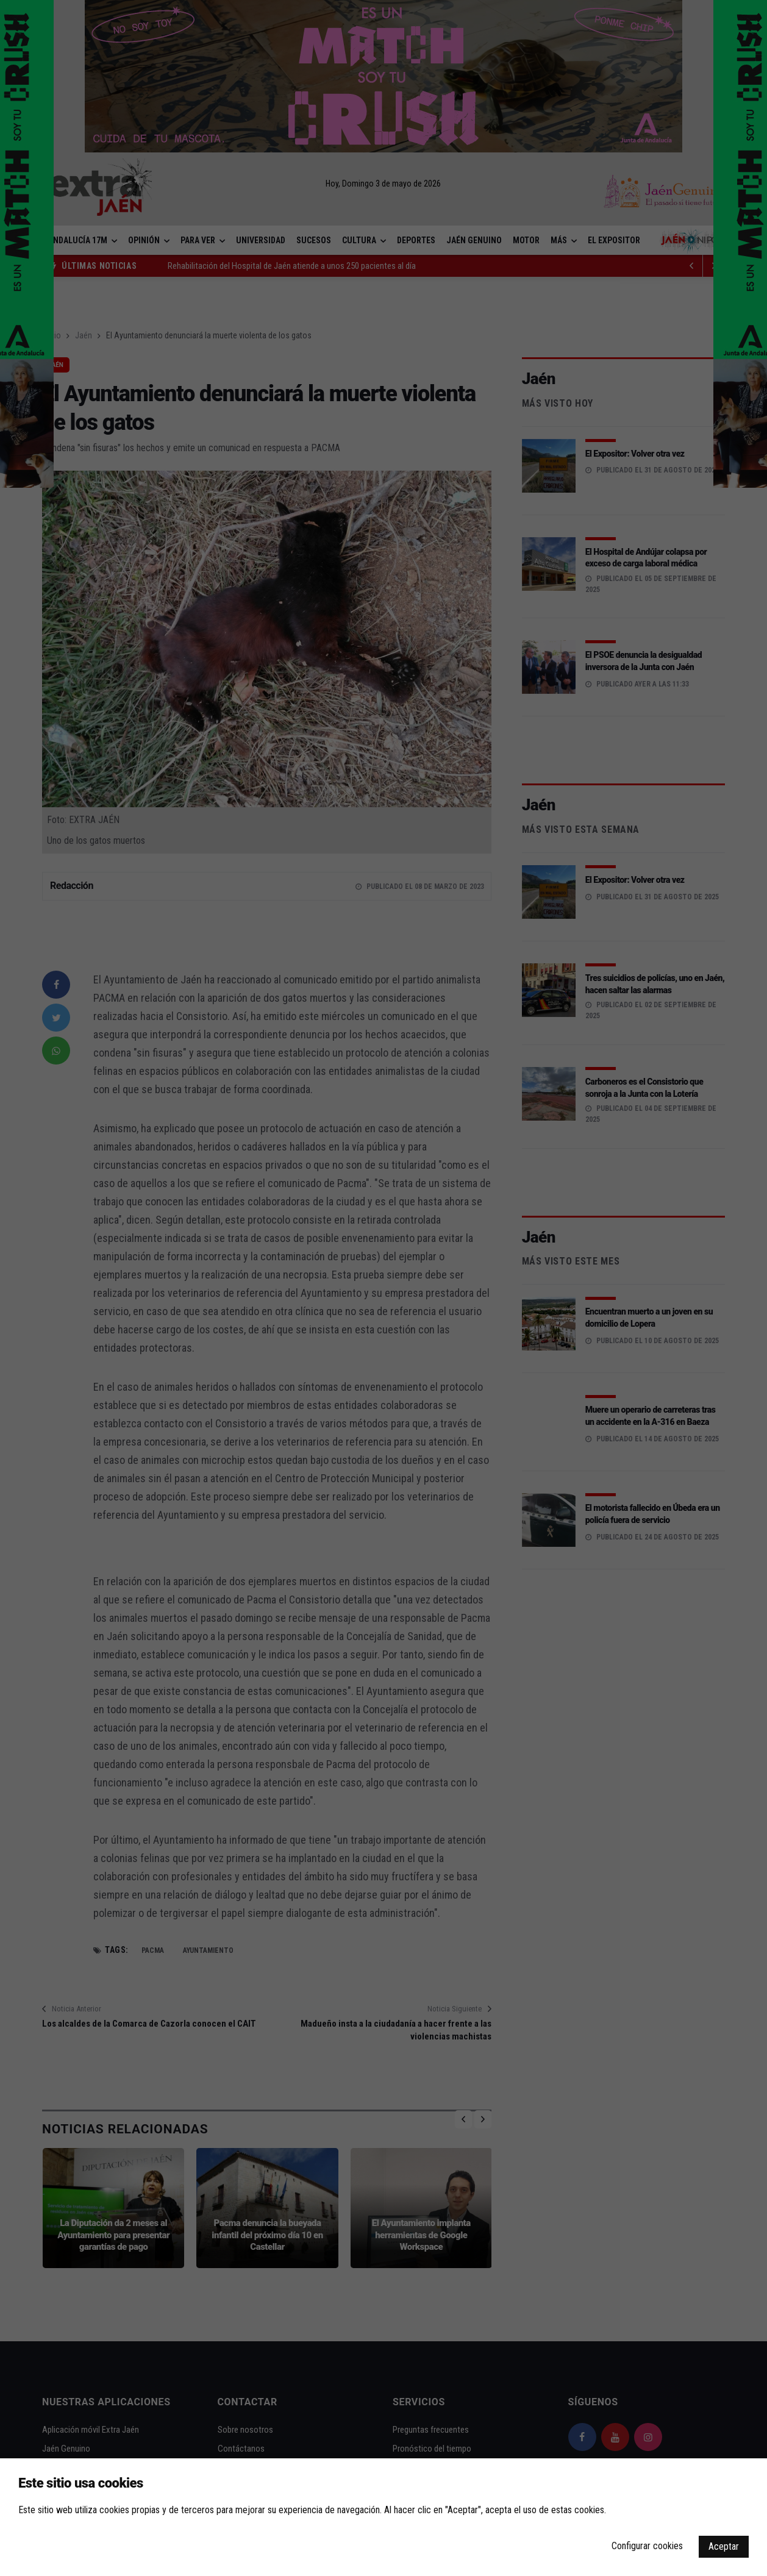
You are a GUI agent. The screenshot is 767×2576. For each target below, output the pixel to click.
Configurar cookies (647, 2546)
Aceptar (723, 2546)
